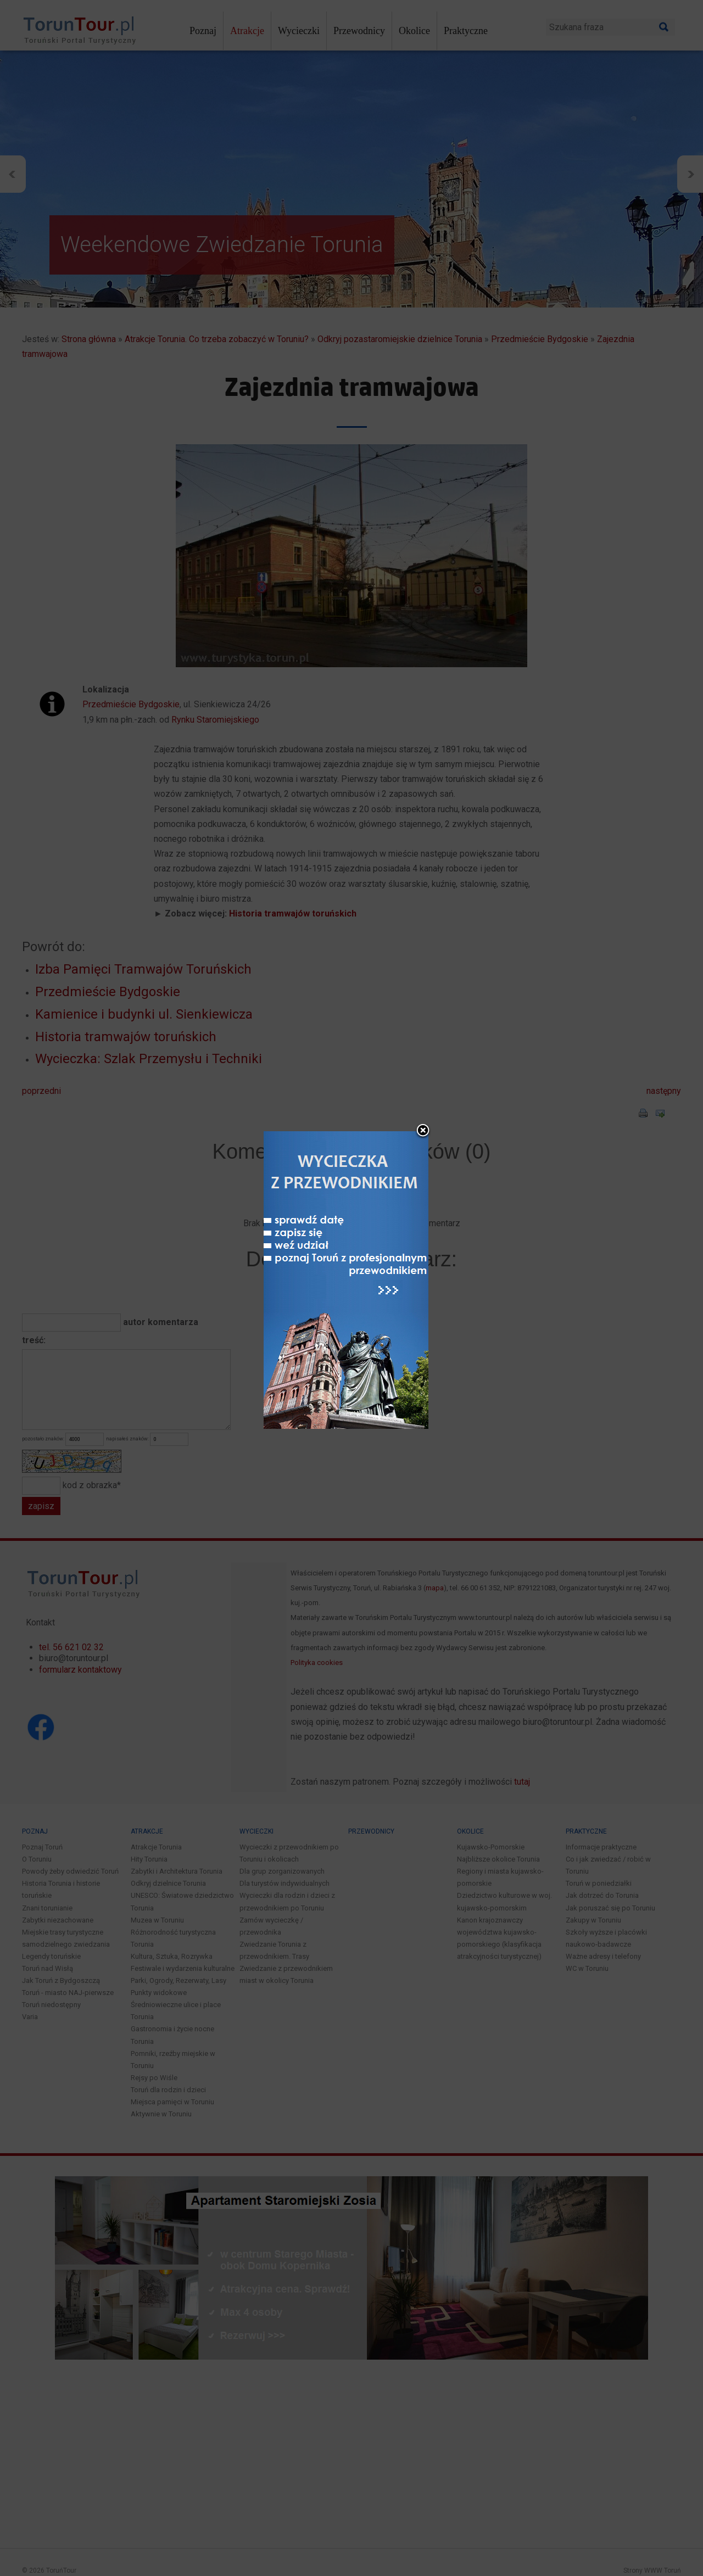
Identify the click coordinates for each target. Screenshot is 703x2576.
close (423, 1131)
